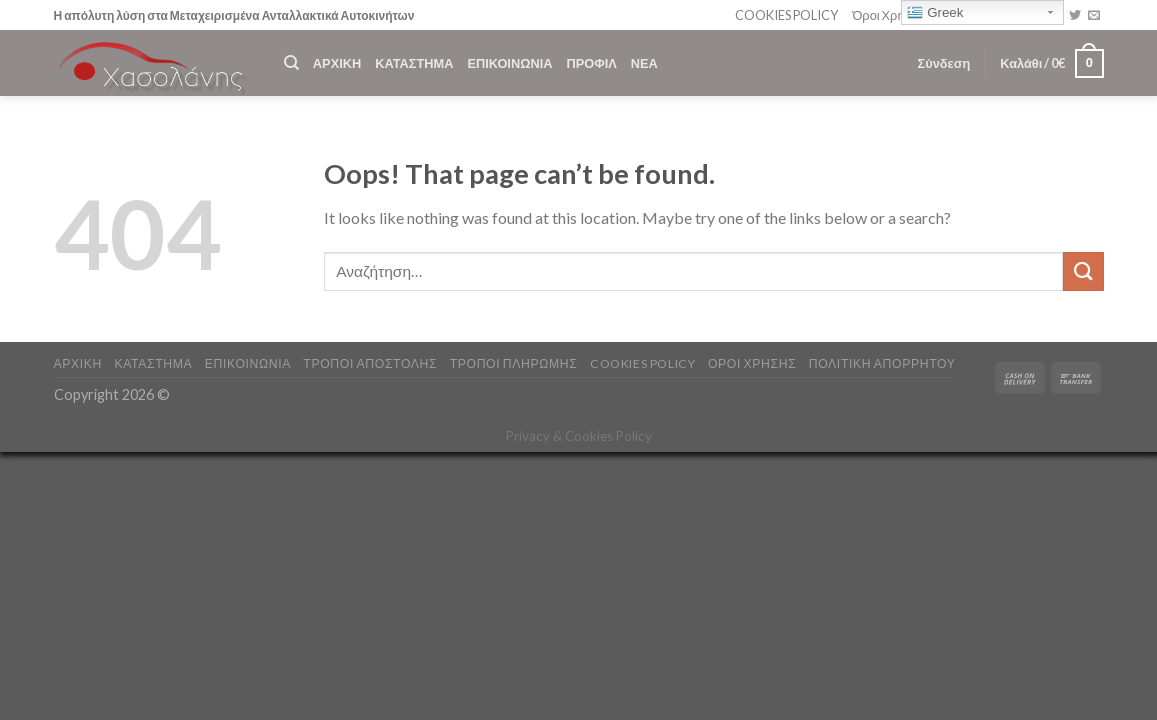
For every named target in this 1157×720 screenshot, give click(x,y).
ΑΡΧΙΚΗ (337, 63)
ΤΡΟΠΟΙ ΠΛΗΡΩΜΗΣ (514, 363)
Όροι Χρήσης (888, 15)
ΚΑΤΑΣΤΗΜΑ (414, 63)
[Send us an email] (1094, 16)
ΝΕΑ (644, 63)
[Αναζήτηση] (291, 63)
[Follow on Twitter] (1075, 16)
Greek (935, 13)
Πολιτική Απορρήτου (882, 363)
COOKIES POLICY (786, 15)
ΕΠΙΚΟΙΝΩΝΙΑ (509, 63)
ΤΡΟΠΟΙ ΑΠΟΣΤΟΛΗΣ (370, 363)
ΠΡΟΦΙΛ (591, 63)
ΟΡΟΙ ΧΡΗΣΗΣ (752, 363)
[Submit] (1083, 271)
